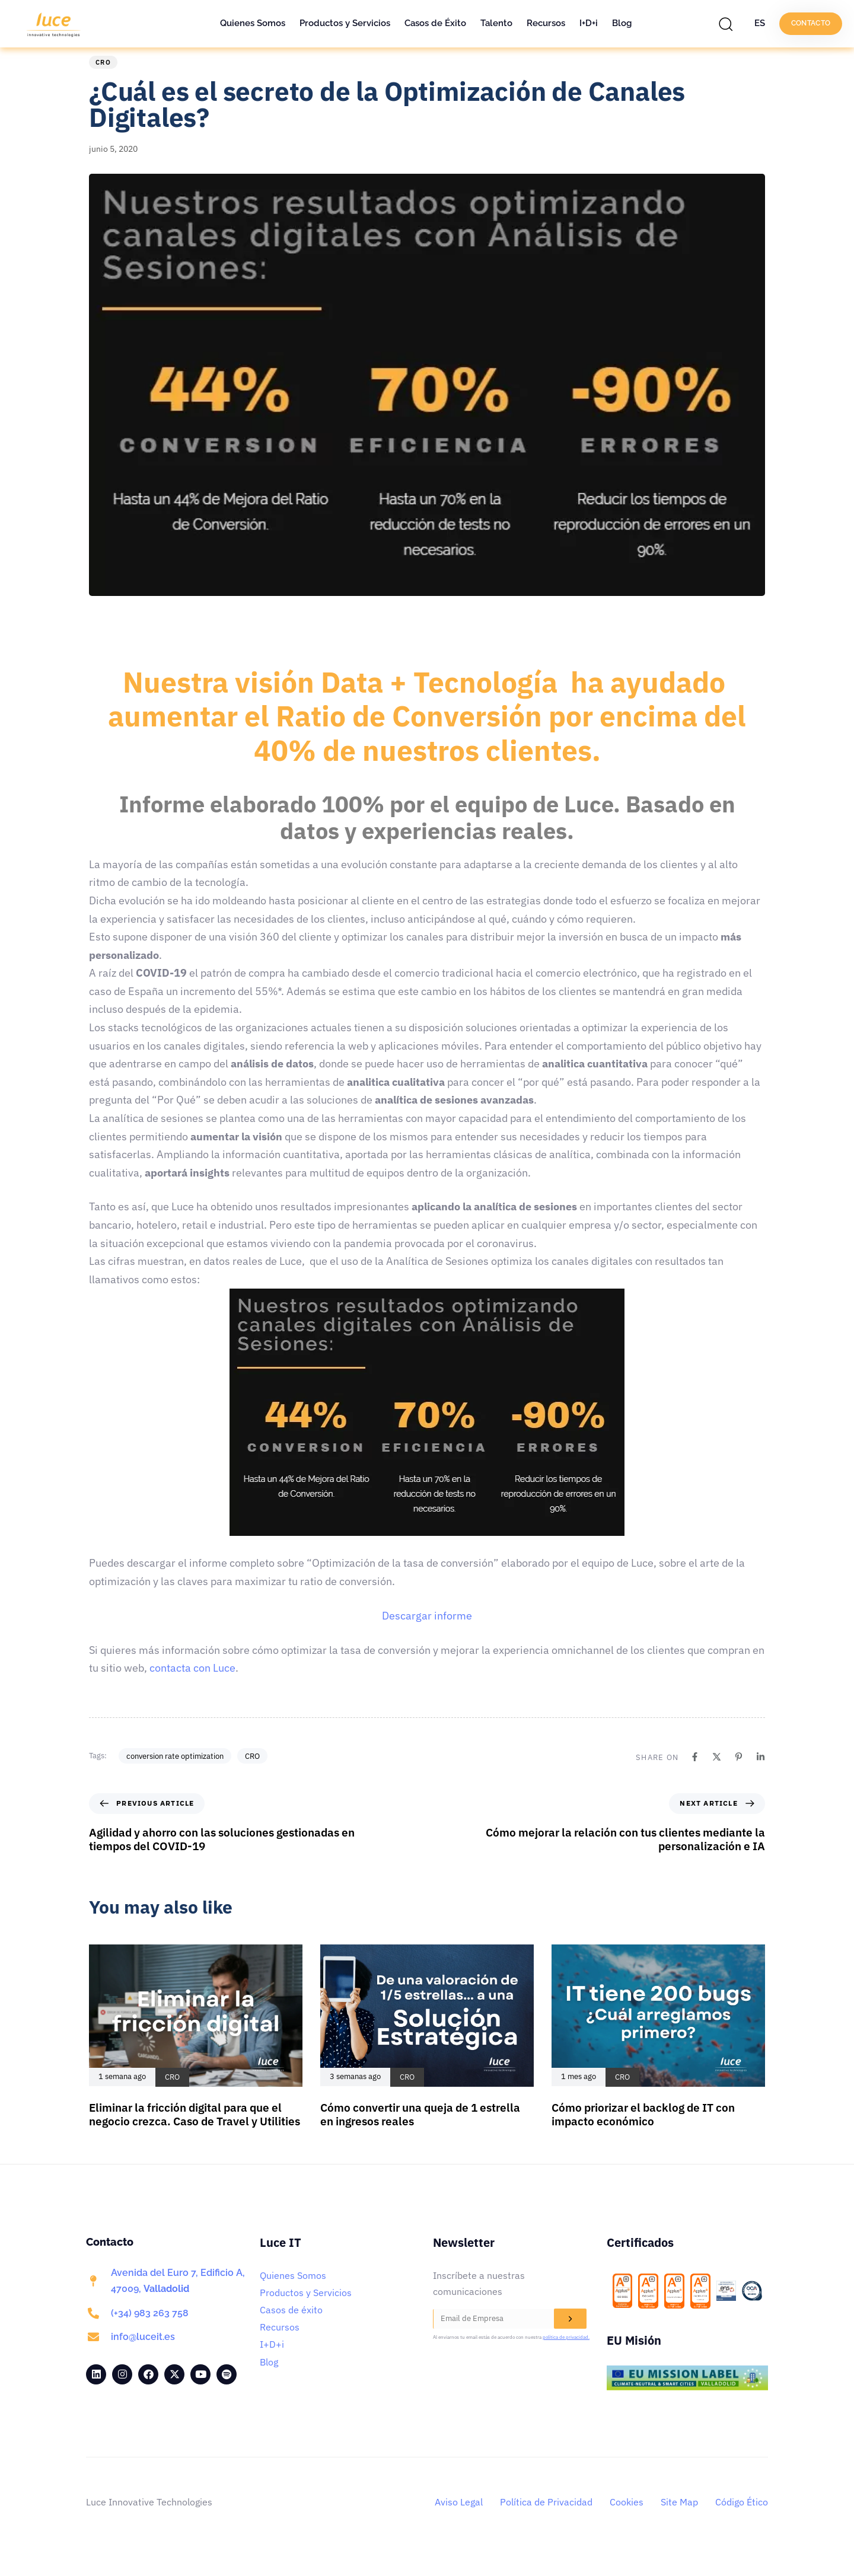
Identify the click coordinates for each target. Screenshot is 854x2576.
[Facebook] (694, 1775)
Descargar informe (427, 1634)
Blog (622, 23)
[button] (729, 24)
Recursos (546, 23)
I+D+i (588, 23)
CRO (103, 80)
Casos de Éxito (435, 23)
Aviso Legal (459, 2520)
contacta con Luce (192, 1686)
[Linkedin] (760, 1775)
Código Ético (741, 2520)
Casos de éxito (291, 2328)
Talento (496, 23)
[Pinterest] (738, 1775)
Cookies (626, 2520)
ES (759, 23)
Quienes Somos (252, 23)
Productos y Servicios (344, 23)
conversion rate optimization (175, 1774)
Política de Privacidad (546, 2520)
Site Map (679, 2520)
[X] (716, 1775)
